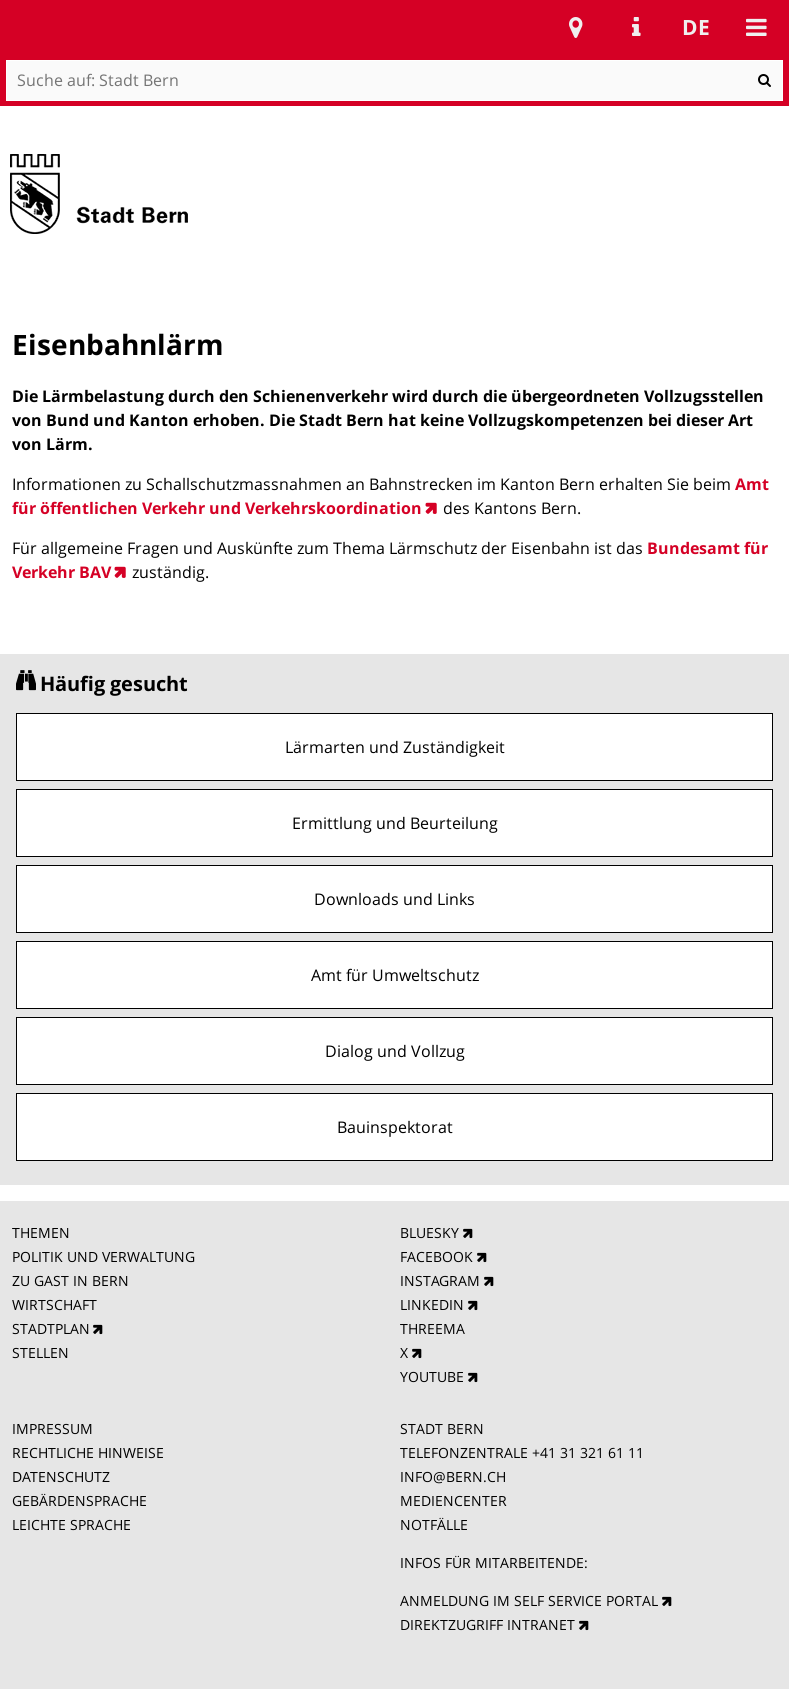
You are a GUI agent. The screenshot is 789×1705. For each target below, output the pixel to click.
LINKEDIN (432, 1304)
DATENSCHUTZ (61, 1476)
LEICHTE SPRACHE (71, 1524)
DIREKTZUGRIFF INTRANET (487, 1624)
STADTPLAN (51, 1328)
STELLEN (40, 1352)
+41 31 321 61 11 (588, 1452)
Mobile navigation (756, 27)
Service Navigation (636, 27)
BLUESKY (429, 1232)
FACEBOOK (436, 1256)
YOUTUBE (432, 1376)
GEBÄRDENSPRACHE (79, 1500)
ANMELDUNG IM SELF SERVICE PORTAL (529, 1600)
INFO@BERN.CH (453, 1476)
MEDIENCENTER (453, 1500)
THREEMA (432, 1328)
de (696, 27)
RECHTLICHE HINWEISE (88, 1452)
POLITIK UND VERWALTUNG (103, 1256)
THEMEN (41, 1232)
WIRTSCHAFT (54, 1304)
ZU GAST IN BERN (70, 1280)
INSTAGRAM (440, 1280)
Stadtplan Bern (576, 27)
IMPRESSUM (52, 1428)
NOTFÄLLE (434, 1524)
